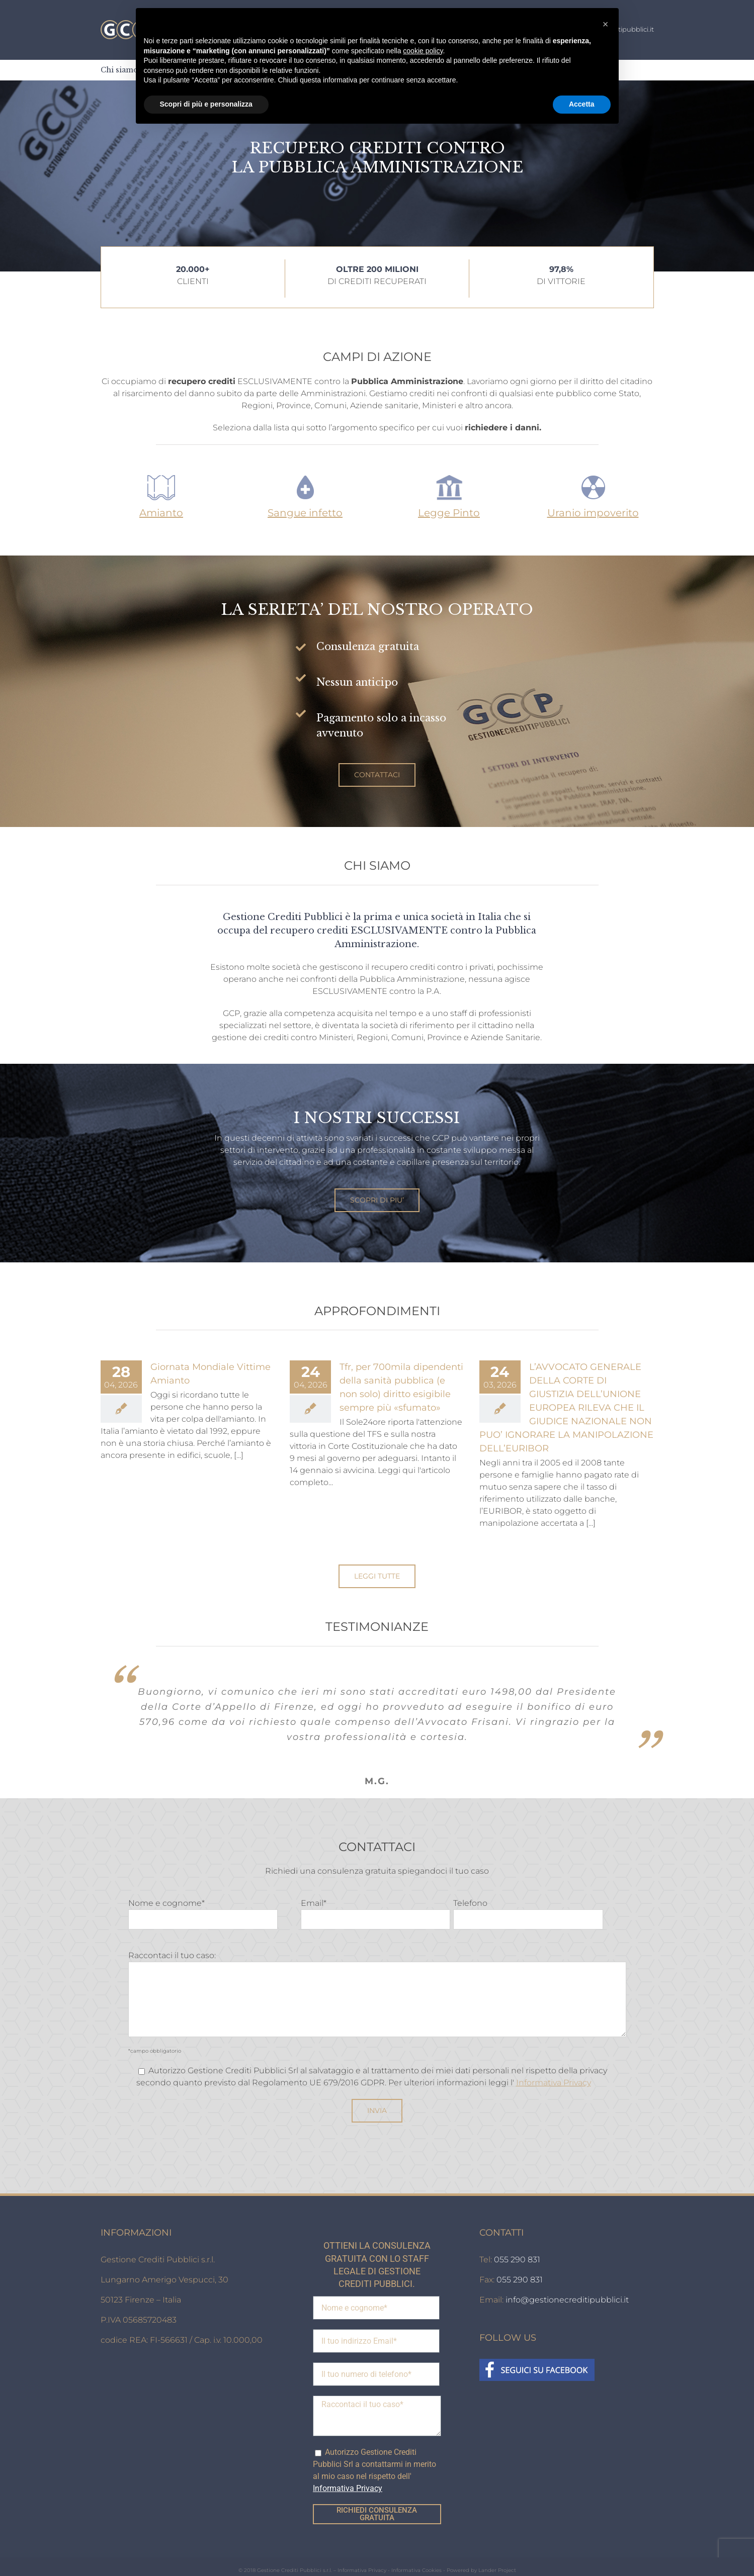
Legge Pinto (449, 513)
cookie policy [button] (423, 51)
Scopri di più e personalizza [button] (206, 104)
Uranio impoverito (593, 513)
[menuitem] (119, 70)
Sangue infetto (305, 513)
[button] (606, 24)
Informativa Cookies (416, 2555)
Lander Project (497, 2555)
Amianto (161, 513)
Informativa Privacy (553, 2067)
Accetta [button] (582, 104)
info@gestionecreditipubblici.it (567, 2284)
